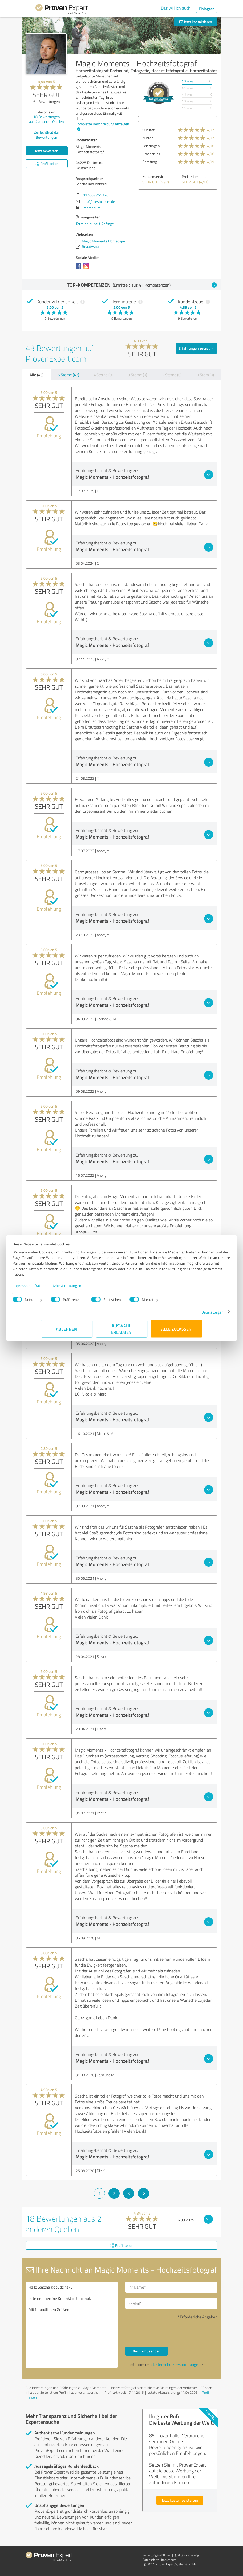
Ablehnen (66, 1331)
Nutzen (147, 137)
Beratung (149, 161)
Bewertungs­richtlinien (156, 2555)
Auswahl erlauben (121, 1331)
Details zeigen (184, 1314)
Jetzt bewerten (46, 150)
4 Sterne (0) (103, 375)
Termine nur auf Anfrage (95, 223)
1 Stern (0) (205, 375)
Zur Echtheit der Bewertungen (46, 135)
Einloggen (206, 8)
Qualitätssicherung (186, 2555)
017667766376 (95, 194)
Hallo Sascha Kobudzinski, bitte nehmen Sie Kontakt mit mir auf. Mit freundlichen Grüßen (72, 2325)
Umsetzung (151, 153)
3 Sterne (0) (137, 375)
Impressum (50, 1288)
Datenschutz (150, 2559)
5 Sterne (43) (68, 375)
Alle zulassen (176, 1331)
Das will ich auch (176, 8)
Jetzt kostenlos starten (180, 2500)
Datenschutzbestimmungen (86, 1288)
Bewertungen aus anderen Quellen (46, 119)
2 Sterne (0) (171, 375)
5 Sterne (187, 81)
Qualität (148, 129)
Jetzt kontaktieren (195, 21)
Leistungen (151, 145)
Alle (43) (36, 375)
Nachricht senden (146, 2351)
